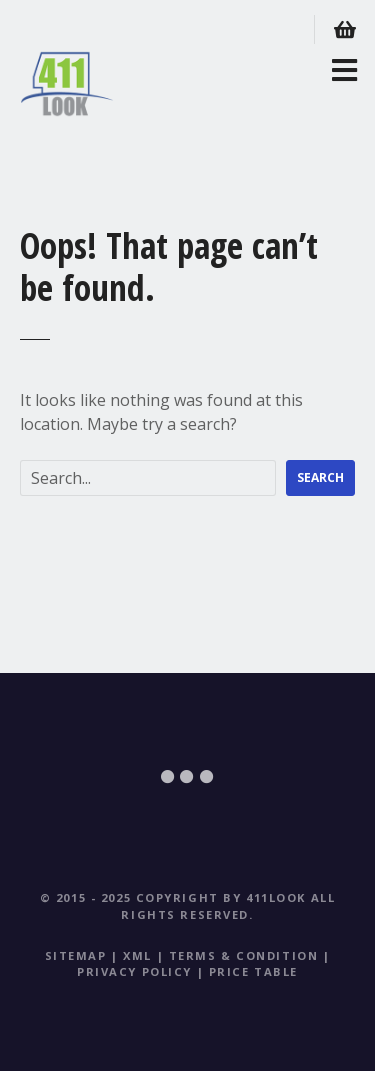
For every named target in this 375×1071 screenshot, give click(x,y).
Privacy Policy (134, 971)
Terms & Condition (244, 955)
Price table (253, 971)
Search (320, 477)
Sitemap (76, 955)
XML (137, 955)
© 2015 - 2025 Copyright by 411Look (173, 897)
